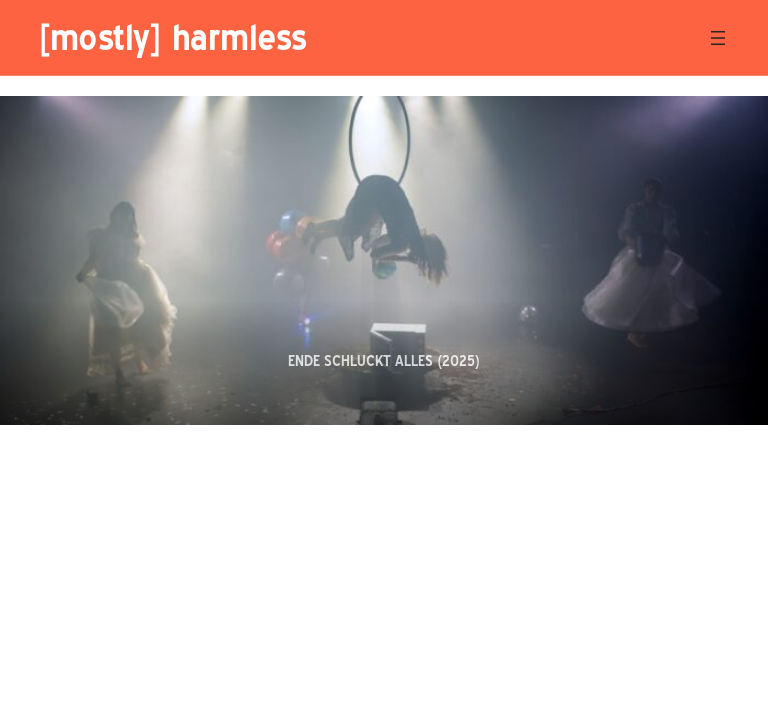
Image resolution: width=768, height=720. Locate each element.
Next (730, 382)
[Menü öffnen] (718, 38)
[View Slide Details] (384, 260)
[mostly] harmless (172, 37)
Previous (684, 382)
